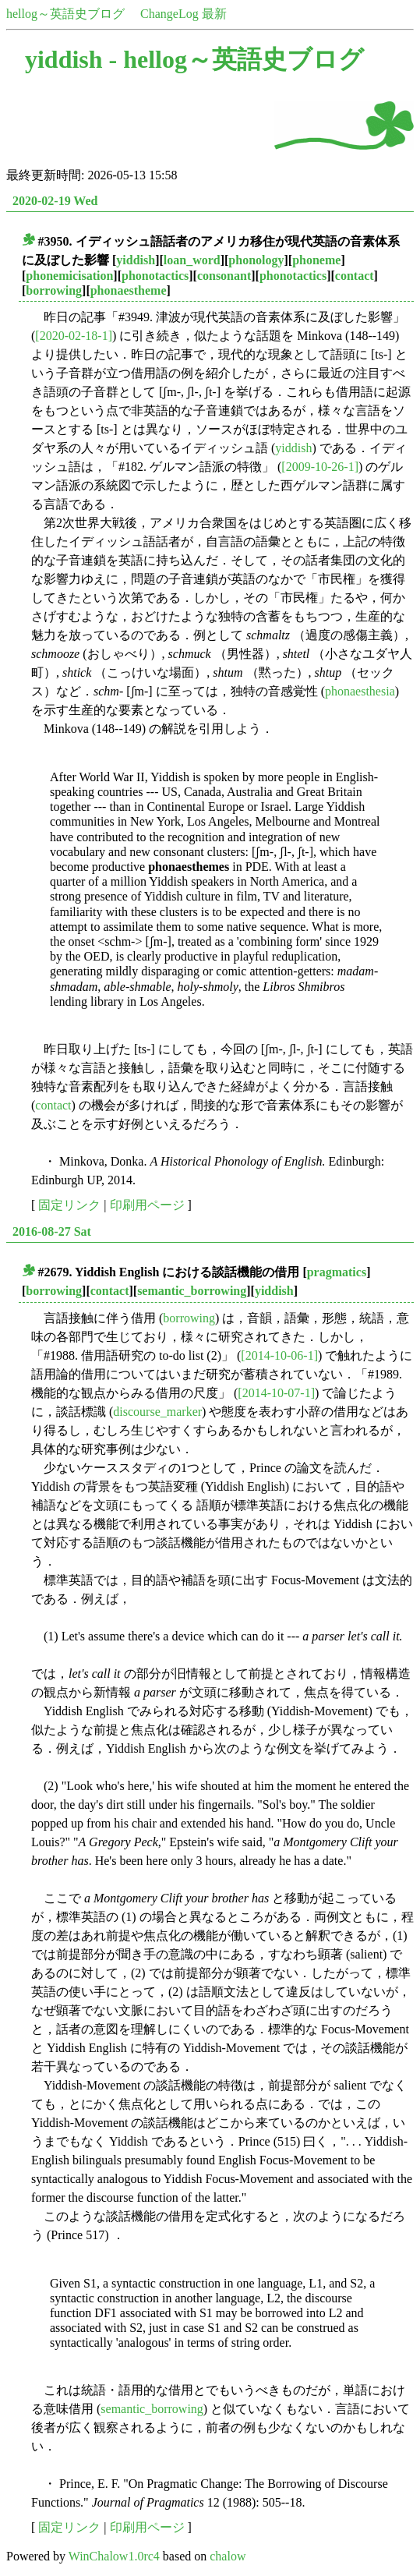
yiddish (135, 260)
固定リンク (69, 1205)
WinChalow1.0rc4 (114, 2556)
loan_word (192, 260)
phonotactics (155, 275)
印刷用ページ (147, 1205)
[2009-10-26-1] (319, 466)
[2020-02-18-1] (73, 335)
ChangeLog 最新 (183, 13)
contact (354, 275)
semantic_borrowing (191, 1290)
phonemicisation (69, 275)
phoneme (316, 260)
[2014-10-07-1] (276, 1392)
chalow (227, 2556)
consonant (224, 275)
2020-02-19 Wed (54, 200)
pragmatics (336, 1272)
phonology (256, 260)
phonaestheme (128, 290)
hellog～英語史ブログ (65, 13)
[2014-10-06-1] (279, 1355)
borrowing (54, 290)
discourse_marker (157, 1411)
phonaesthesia (360, 691)
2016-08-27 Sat (51, 1231)
